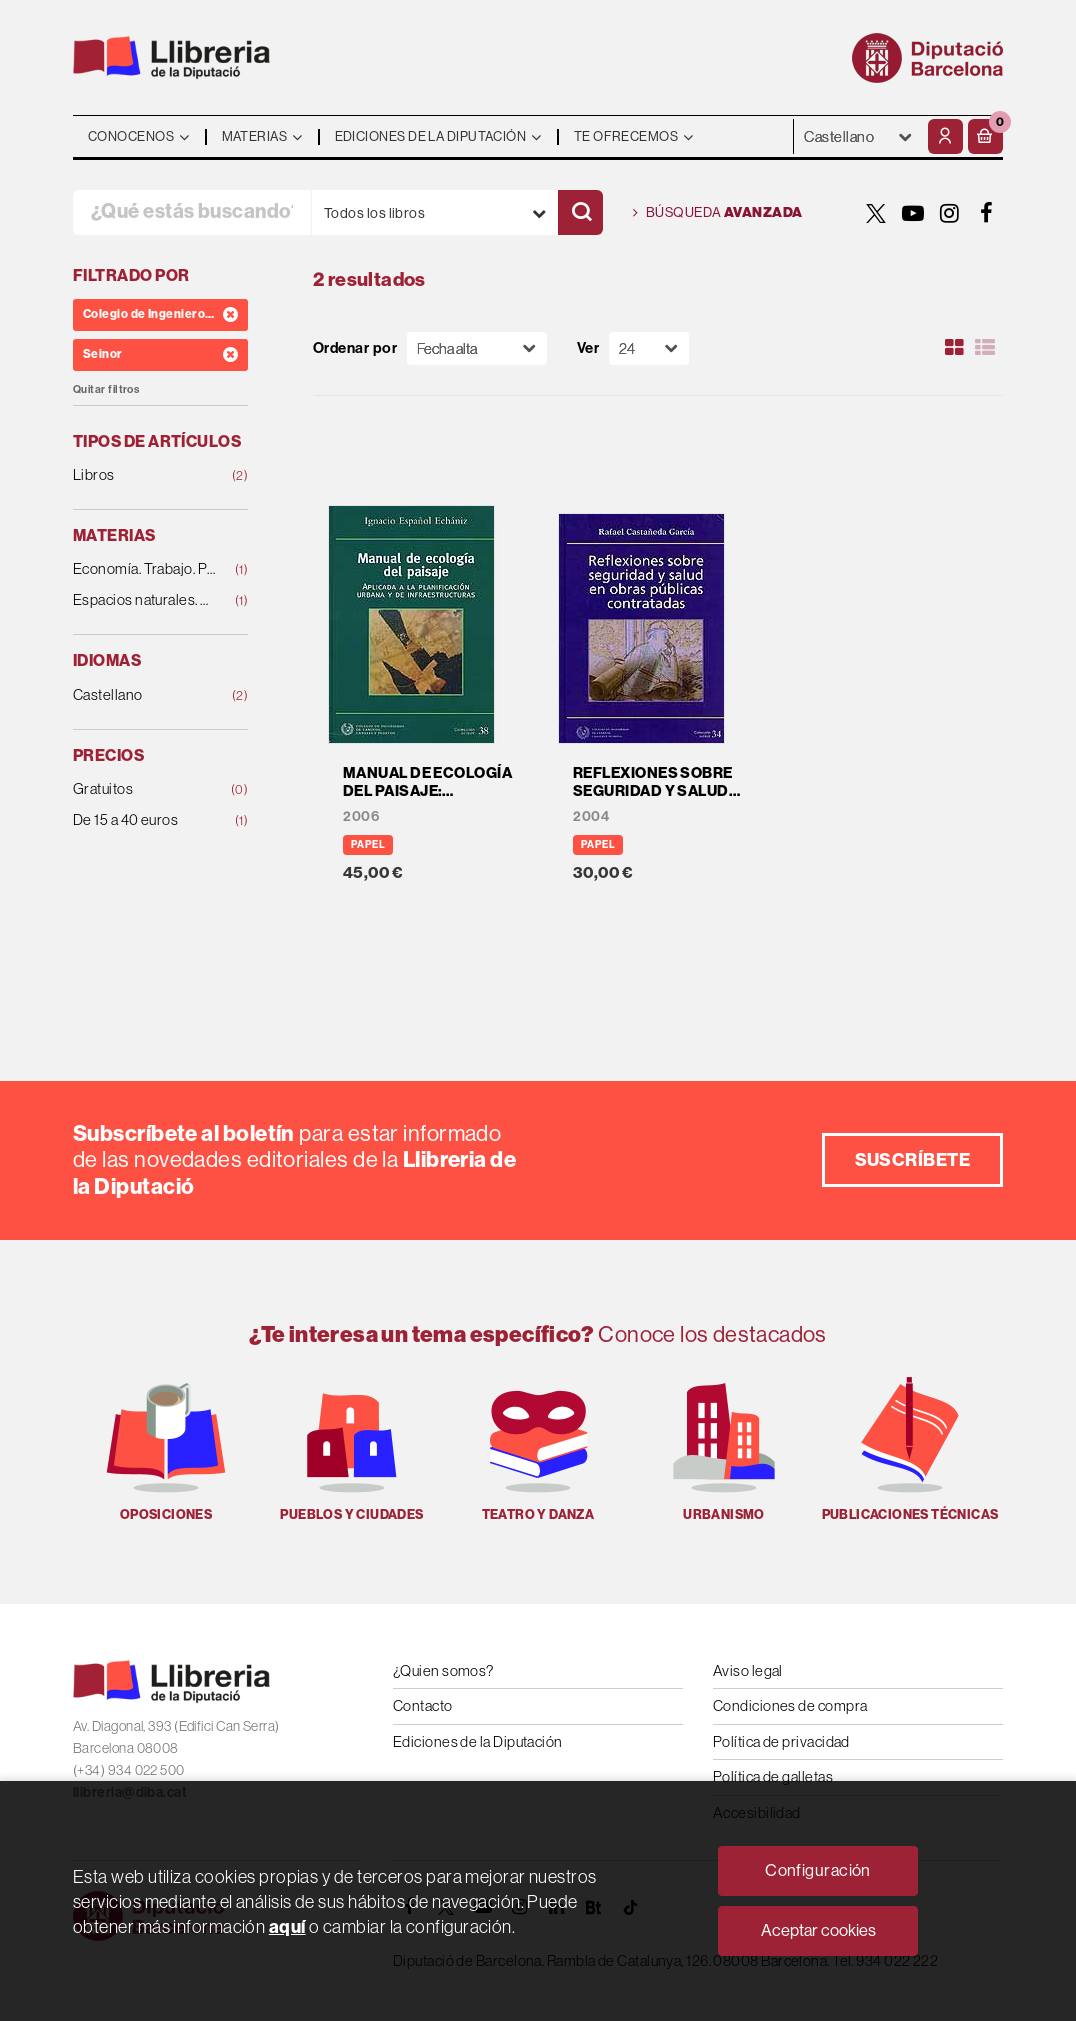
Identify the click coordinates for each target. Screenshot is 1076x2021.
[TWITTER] (876, 213)
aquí (287, 1927)
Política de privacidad (781, 1741)
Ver (588, 348)
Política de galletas (773, 1776)
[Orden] (477, 348)
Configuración (818, 1870)
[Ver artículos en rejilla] (955, 348)
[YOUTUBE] (913, 213)
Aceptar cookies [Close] (818, 1930)
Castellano (145, 695)
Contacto (423, 1705)
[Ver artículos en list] (985, 348)
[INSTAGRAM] (950, 213)
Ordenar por (355, 348)
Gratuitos (145, 789)
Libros (145, 475)
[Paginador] (649, 348)
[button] (985, 136)
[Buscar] (580, 212)
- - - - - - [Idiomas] (858, 136)
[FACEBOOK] (987, 213)
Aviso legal (748, 1670)
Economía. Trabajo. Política (145, 569)
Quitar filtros (106, 389)
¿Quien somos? (443, 1670)
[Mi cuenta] (945, 136)
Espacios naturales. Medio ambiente (145, 600)
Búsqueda (718, 213)
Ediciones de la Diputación (478, 1741)
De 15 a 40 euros (145, 820)
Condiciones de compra (790, 1705)
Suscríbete (913, 1160)
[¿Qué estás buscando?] (192, 212)
